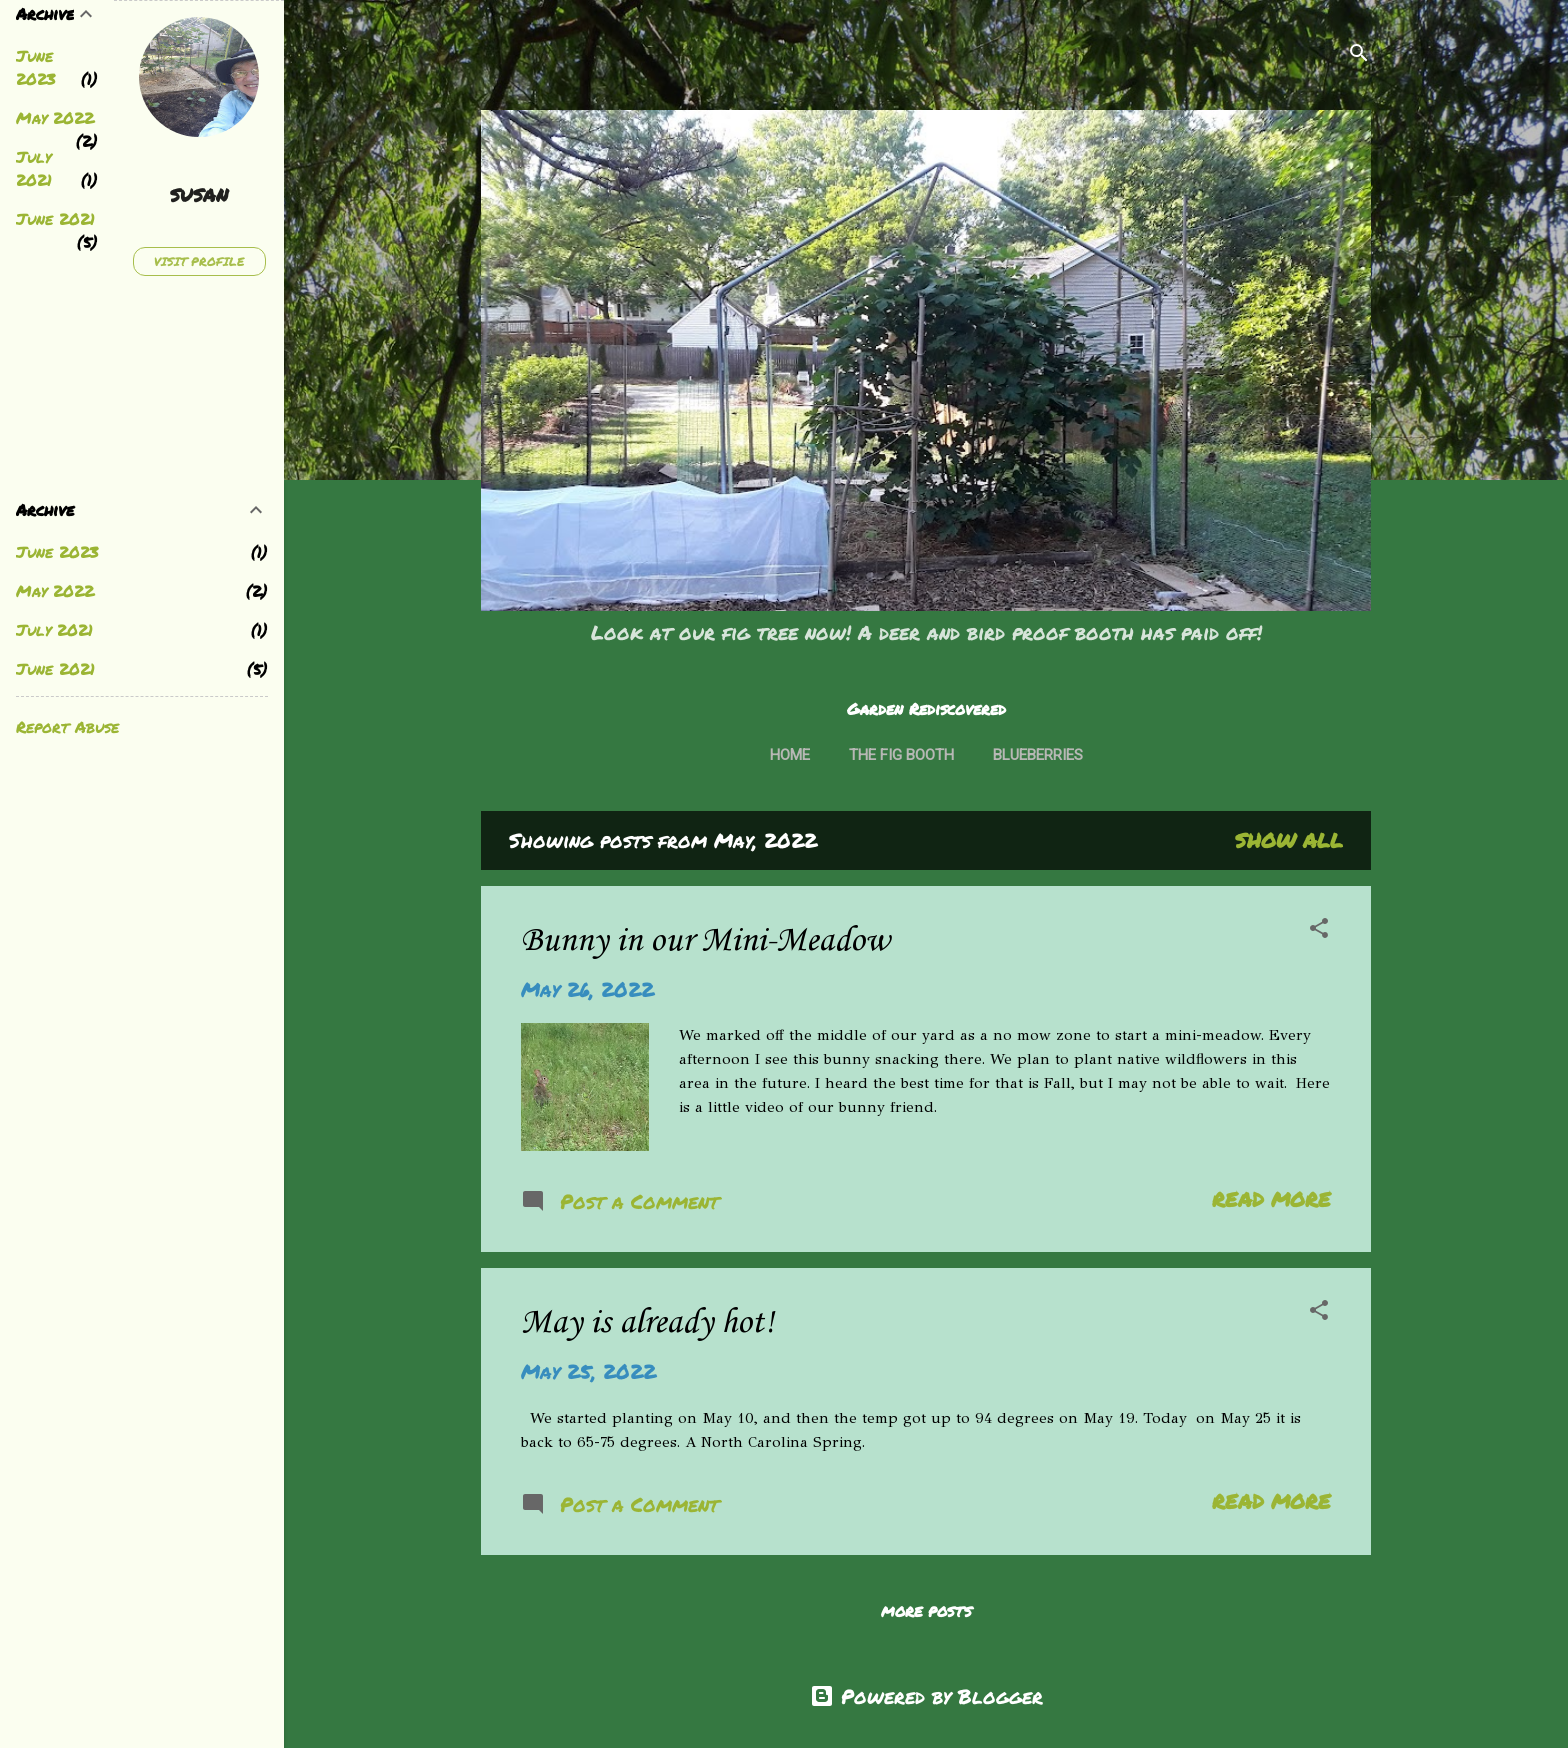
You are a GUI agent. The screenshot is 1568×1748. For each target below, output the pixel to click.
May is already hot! (647, 1323)
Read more (1271, 1199)
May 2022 (55, 117)
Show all (1289, 840)
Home (790, 755)
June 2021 (55, 218)
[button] (1319, 930)
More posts (926, 1611)
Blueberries (1038, 755)
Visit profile (199, 261)
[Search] (1359, 54)
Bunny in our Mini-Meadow (705, 941)
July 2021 (34, 168)
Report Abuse (67, 726)
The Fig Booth (901, 755)
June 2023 (36, 67)
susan (199, 195)
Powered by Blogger (926, 1696)
